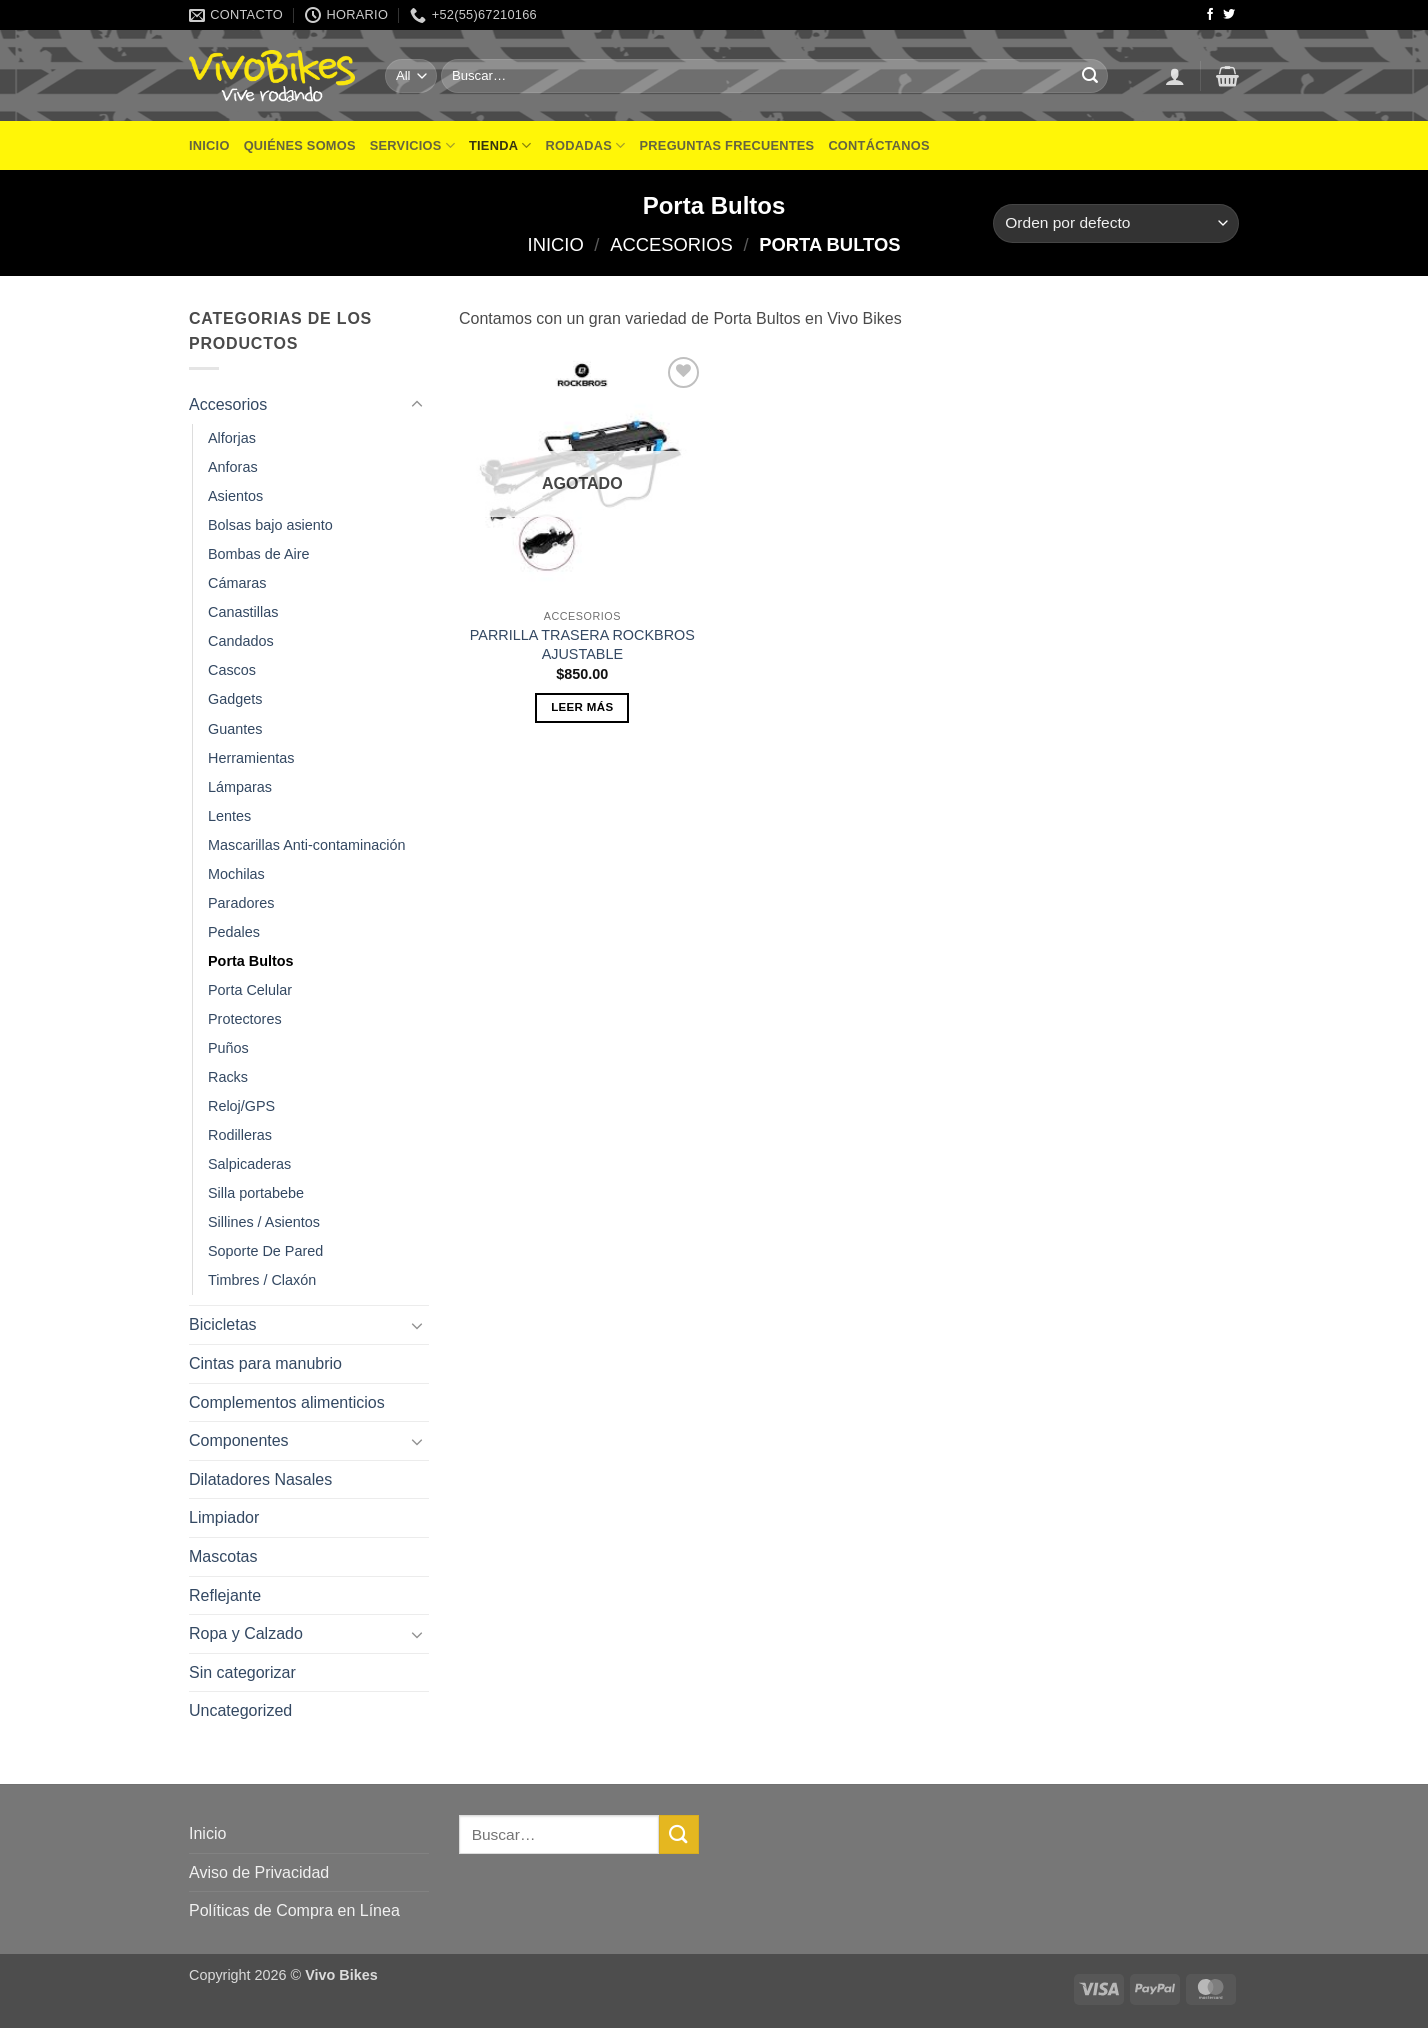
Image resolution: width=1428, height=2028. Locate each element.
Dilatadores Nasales (260, 1479)
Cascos (232, 670)
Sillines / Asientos (264, 1222)
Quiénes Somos (300, 145)
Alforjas (232, 438)
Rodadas (586, 145)
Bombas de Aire (259, 554)
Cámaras (237, 583)
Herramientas (251, 758)
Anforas (233, 467)
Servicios (412, 145)
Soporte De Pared (265, 1251)
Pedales (234, 932)
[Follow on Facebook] (1210, 15)
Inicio (209, 145)
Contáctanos (878, 145)
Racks (228, 1077)
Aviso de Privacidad (259, 1872)
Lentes (229, 816)
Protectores (245, 1019)
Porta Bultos (251, 961)
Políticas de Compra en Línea (294, 1910)
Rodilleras (240, 1135)
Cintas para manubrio (265, 1363)
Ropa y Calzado (246, 1633)
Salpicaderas (249, 1164)
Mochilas (236, 874)
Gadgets (235, 699)
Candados (241, 641)
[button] (1175, 76)
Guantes (235, 729)
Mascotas (223, 1556)
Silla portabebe (256, 1193)
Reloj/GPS (241, 1106)
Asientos (235, 496)
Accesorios (671, 244)
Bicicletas (223, 1324)
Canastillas (243, 612)
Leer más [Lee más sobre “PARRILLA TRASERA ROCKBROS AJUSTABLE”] (582, 707)
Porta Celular (250, 990)
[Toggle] (417, 405)
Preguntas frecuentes (727, 145)
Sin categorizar (242, 1672)
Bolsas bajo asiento (270, 525)
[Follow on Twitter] (1229, 15)
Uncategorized (240, 1710)
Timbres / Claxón (262, 1280)
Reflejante (225, 1595)
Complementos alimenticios (287, 1402)
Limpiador (224, 1517)
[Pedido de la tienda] (1116, 223)
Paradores (241, 903)
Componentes (239, 1440)
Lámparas (240, 787)
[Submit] (1090, 76)
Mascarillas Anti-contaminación (307, 845)
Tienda (500, 145)
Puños (228, 1048)
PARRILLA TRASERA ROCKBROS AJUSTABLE (582, 644)
